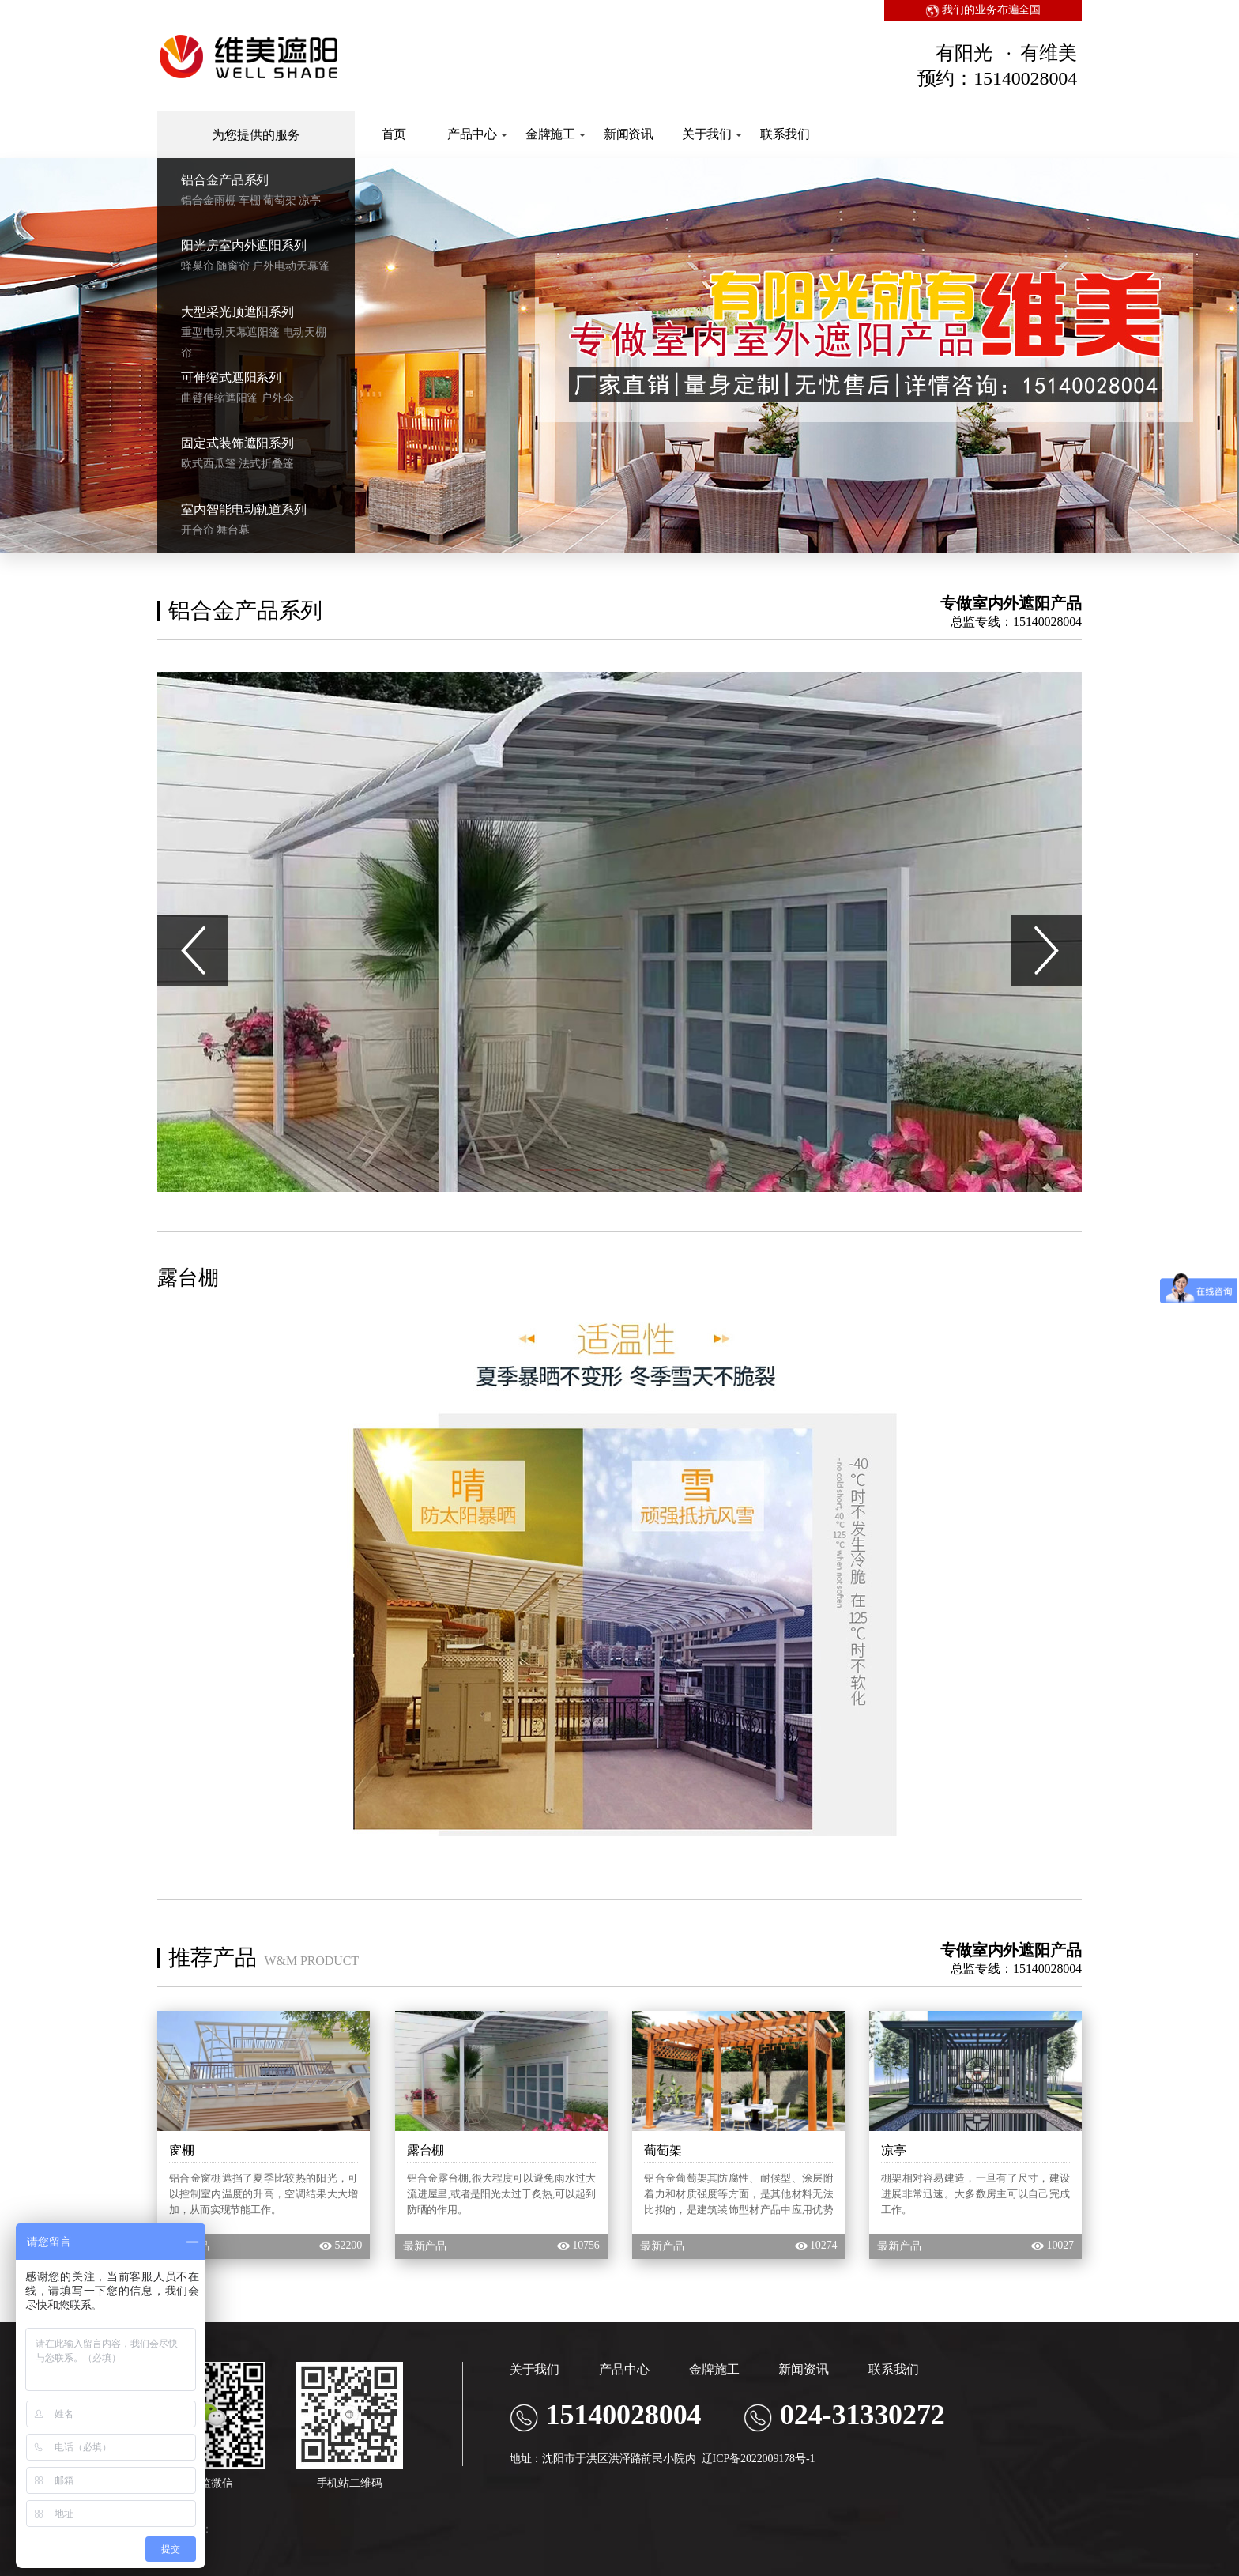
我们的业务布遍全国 (983, 10)
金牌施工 (555, 134)
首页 (394, 134)
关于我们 (712, 134)
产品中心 (477, 134)
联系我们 (785, 134)
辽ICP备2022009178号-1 (758, 2459)
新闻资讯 (629, 134)
